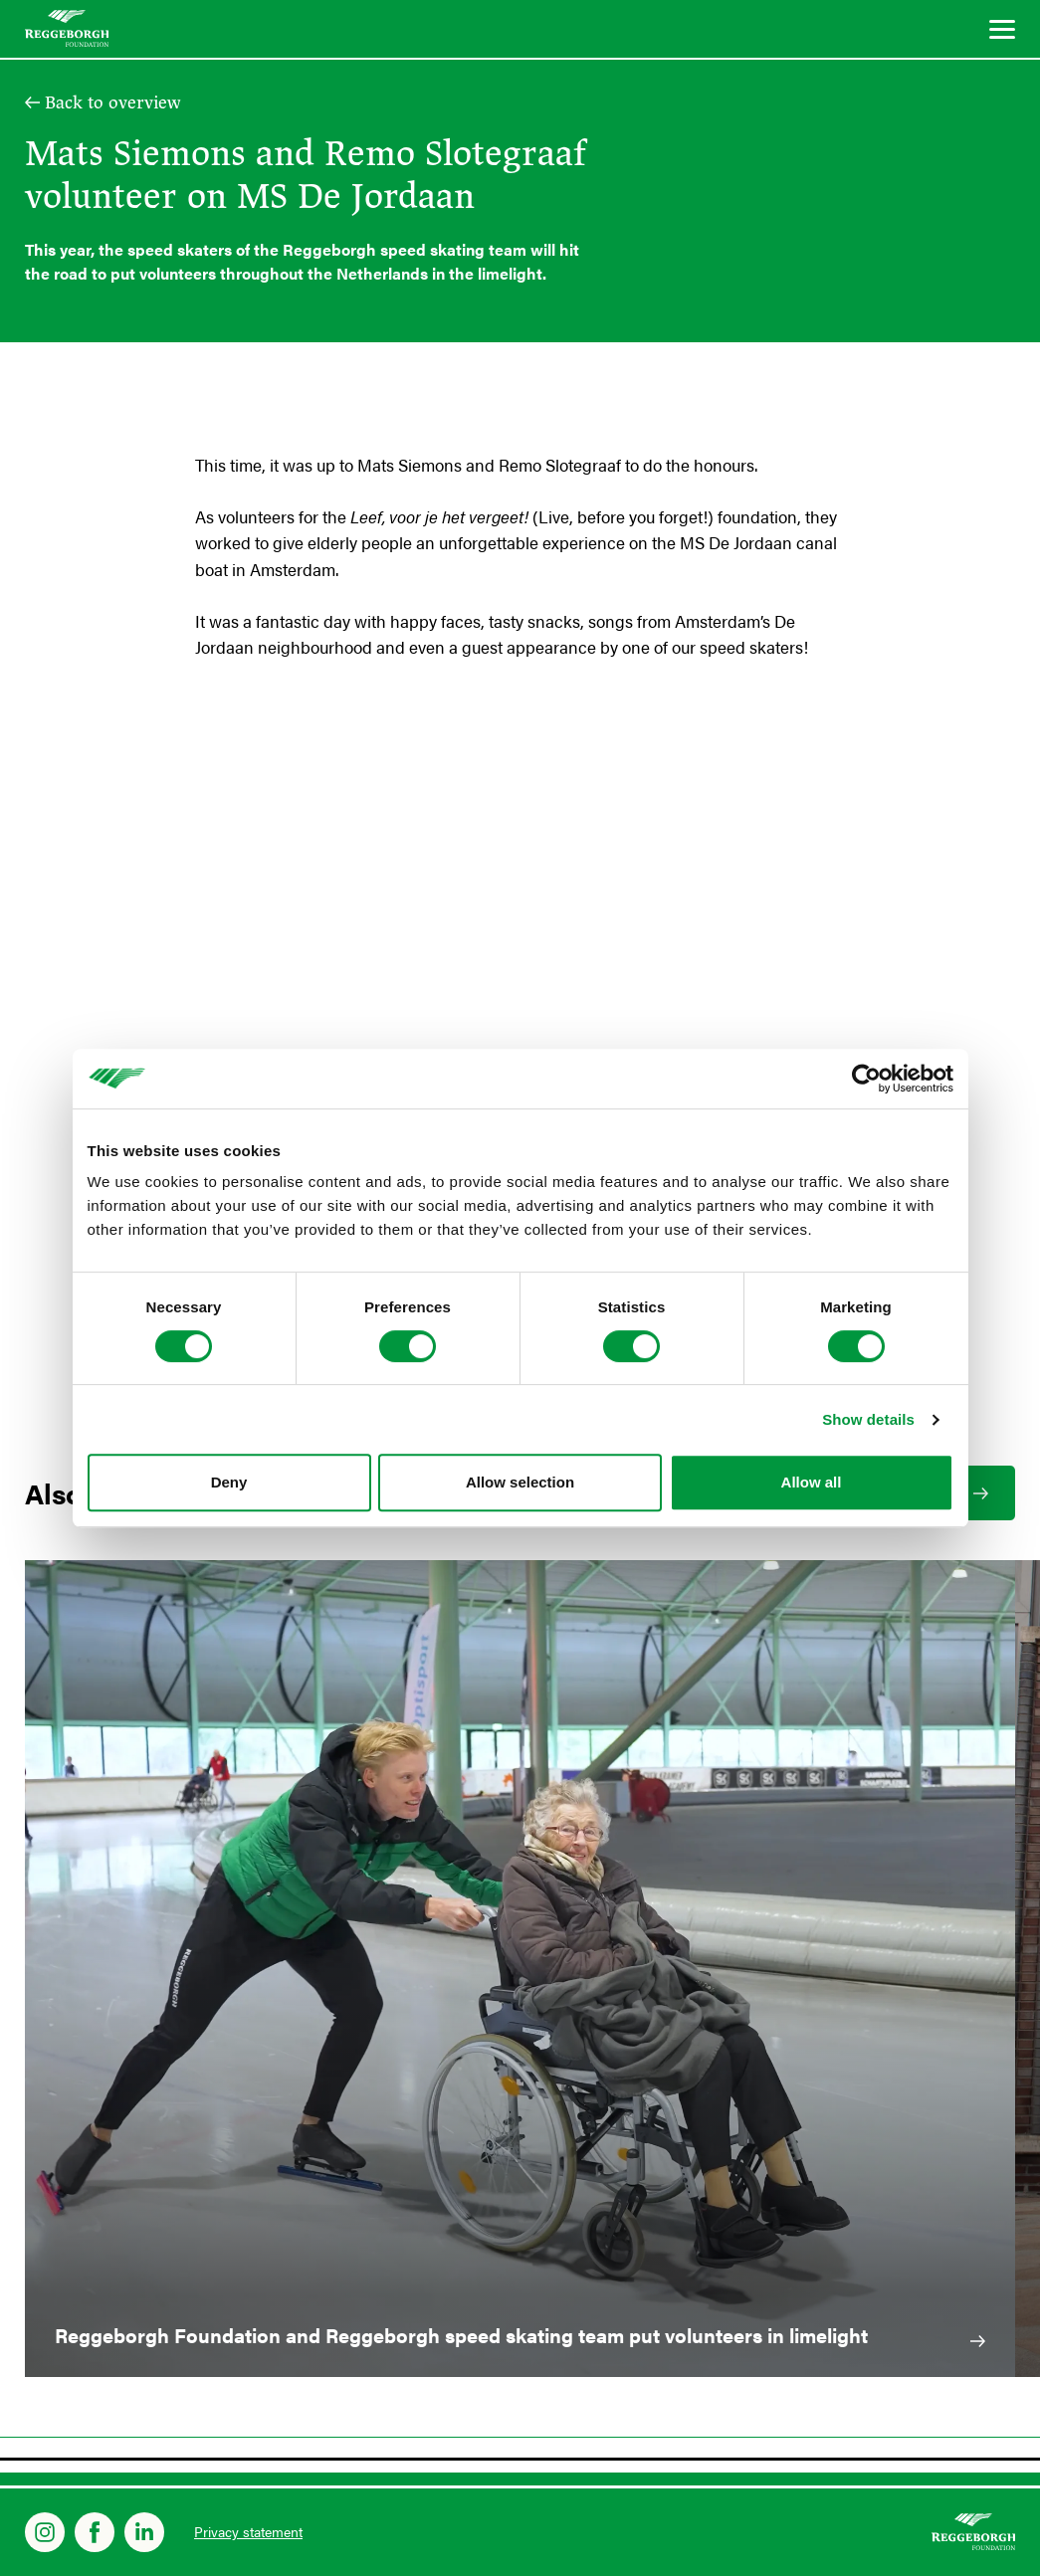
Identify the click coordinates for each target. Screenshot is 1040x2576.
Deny (229, 1482)
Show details (868, 1419)
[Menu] (1002, 32)
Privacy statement (248, 2531)
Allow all (811, 1482)
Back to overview (113, 102)
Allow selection (520, 1482)
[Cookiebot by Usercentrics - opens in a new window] (866, 1078)
